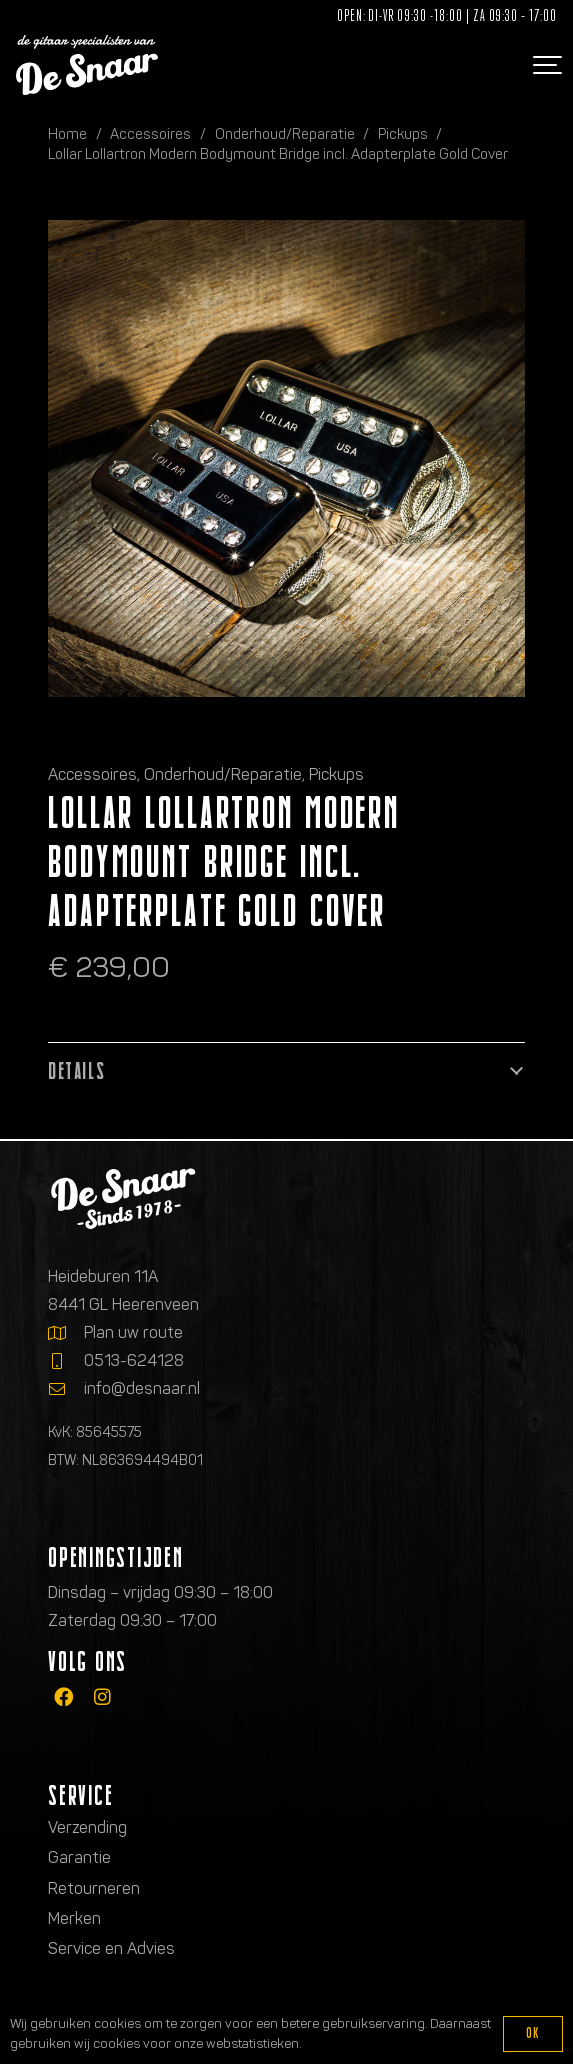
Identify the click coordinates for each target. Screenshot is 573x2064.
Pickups (403, 134)
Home (67, 134)
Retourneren (94, 1888)
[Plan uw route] (66, 1333)
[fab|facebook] (63, 1696)
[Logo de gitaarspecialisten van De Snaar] (87, 65)
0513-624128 (134, 1360)
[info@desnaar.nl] (66, 1389)
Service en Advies (111, 1948)
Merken (74, 1918)
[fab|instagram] (102, 1696)
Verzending (87, 1827)
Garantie (79, 1857)
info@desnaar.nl (142, 1388)
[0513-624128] (66, 1361)
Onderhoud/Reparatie (285, 134)
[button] (545, 65)
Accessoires (150, 134)
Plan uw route (133, 1332)
